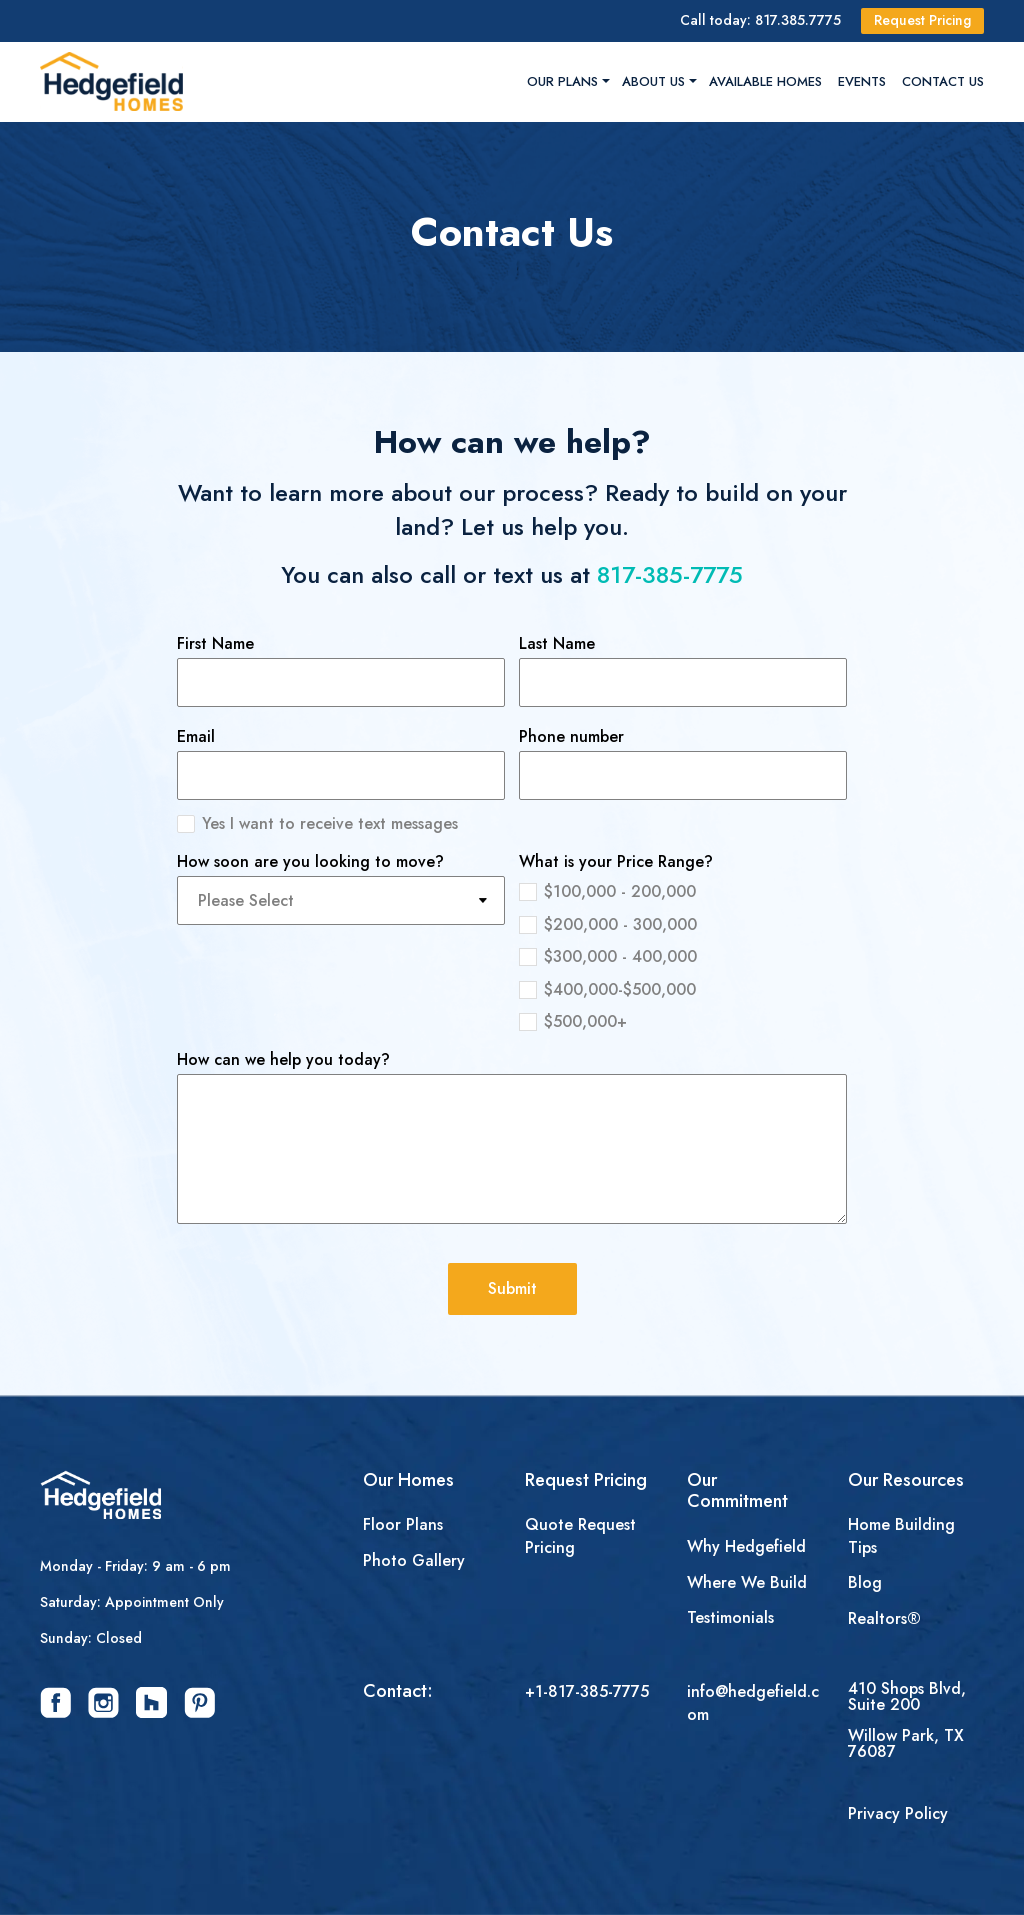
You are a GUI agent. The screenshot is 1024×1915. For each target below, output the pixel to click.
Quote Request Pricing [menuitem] (580, 1536)
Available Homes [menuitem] (765, 81)
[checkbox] (683, 954)
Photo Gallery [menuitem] (414, 1561)
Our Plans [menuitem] (562, 81)
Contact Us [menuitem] (943, 81)
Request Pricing (922, 20)
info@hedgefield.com (753, 1703)
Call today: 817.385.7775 (760, 20)
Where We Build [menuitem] (747, 1583)
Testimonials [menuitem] (730, 1618)
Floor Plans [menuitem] (403, 1525)
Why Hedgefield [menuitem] (746, 1547)
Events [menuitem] (862, 81)
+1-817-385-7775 (587, 1692)
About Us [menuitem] (653, 81)
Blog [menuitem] (865, 1583)
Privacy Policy (898, 1814)
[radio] (683, 889)
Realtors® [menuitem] (884, 1619)
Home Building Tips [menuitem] (901, 1536)
